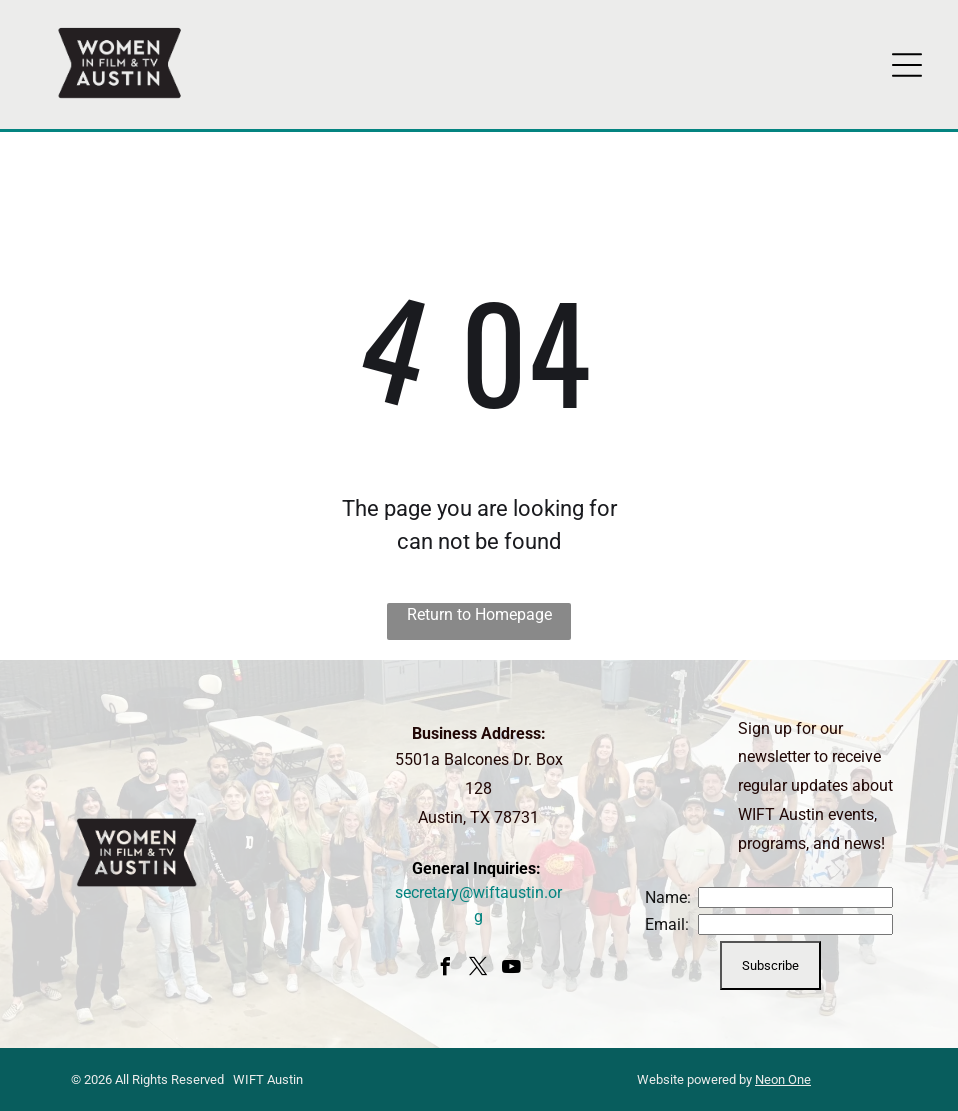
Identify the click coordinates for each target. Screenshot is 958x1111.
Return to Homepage (479, 614)
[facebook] (446, 969)
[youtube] (512, 969)
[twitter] (479, 969)
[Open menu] (907, 65)
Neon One (783, 1079)
